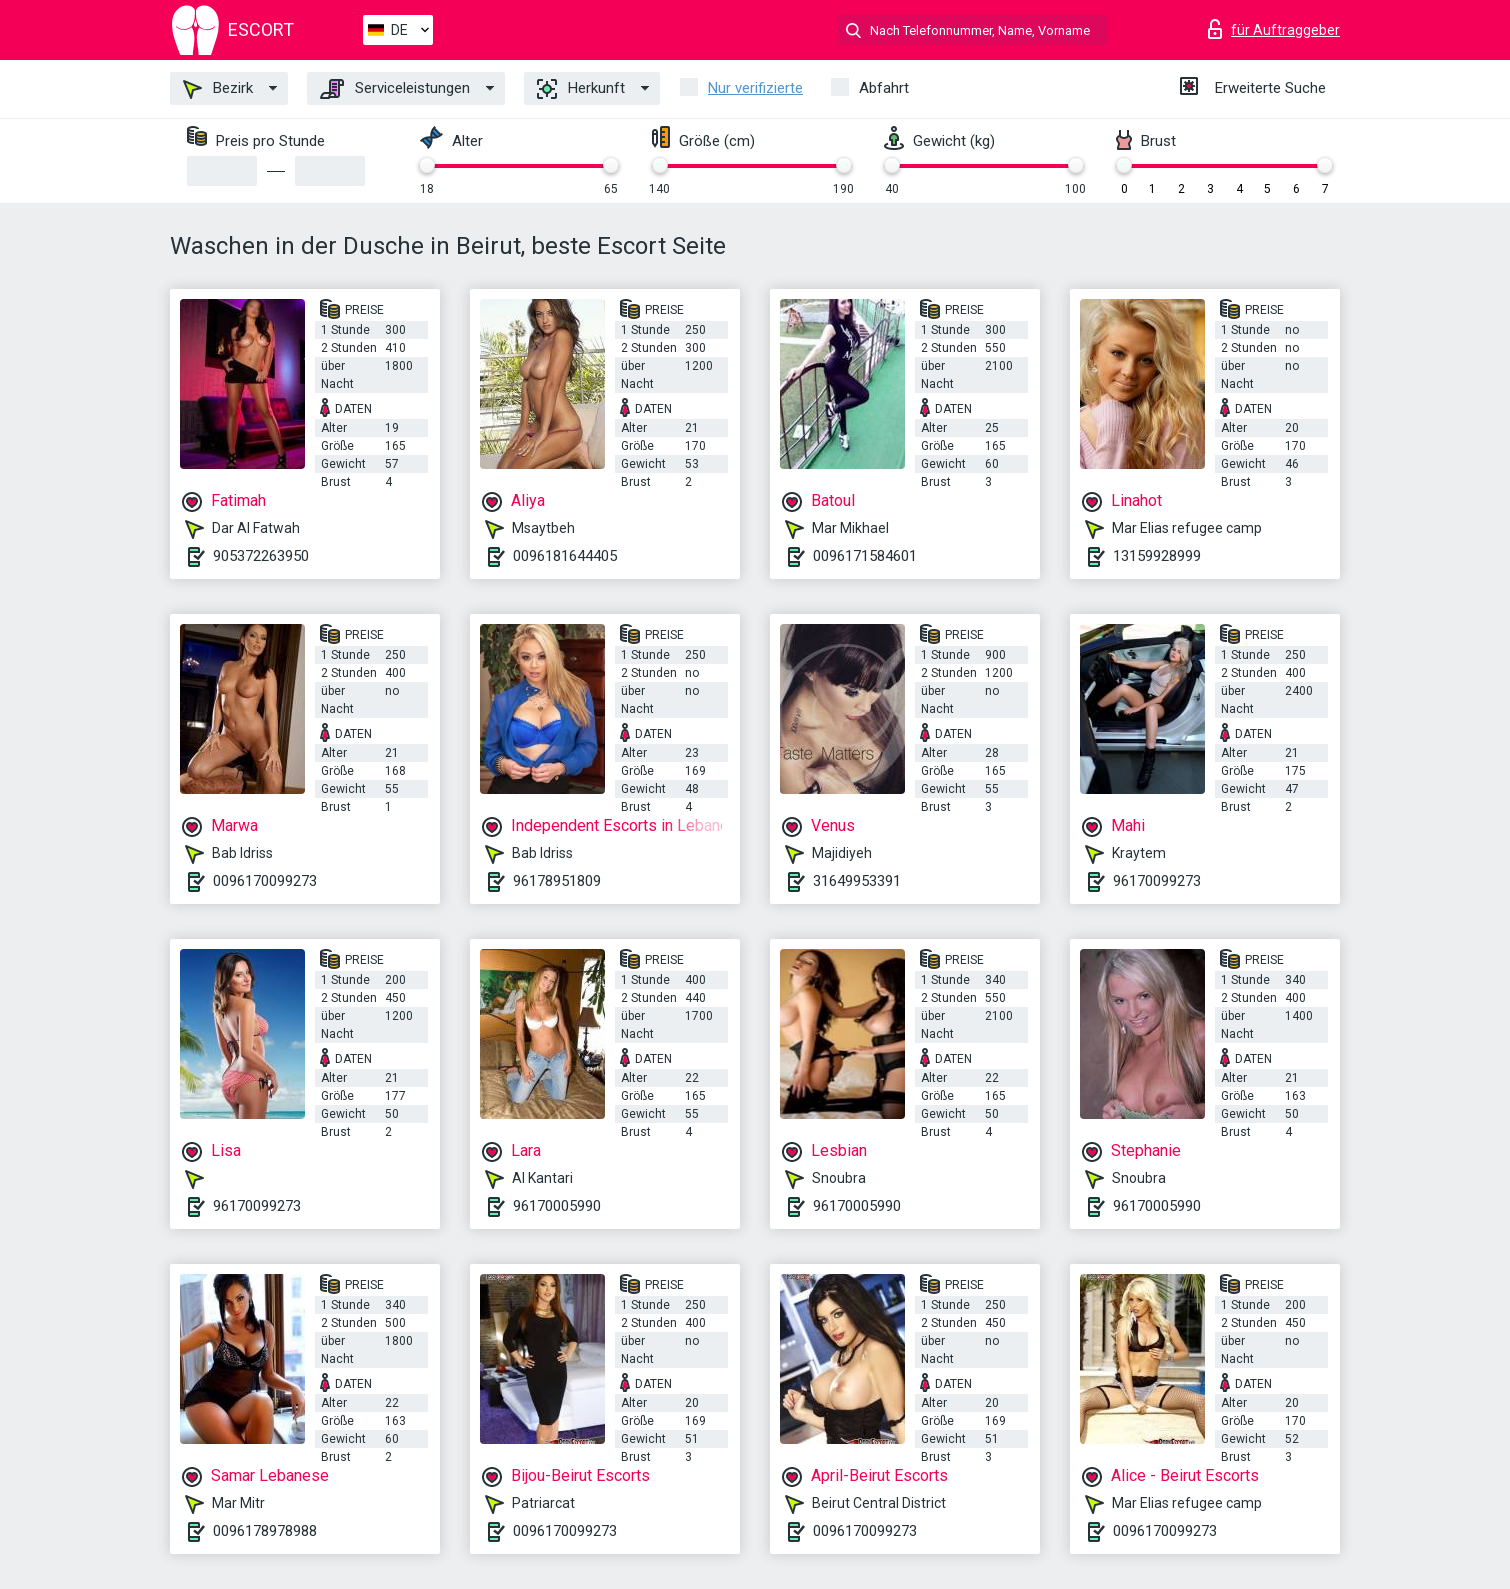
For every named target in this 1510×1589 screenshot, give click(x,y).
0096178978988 (265, 1531)
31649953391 (857, 881)
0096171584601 (865, 556)
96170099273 (1157, 881)
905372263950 (261, 556)
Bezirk (218, 89)
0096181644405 (565, 556)
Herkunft (581, 89)
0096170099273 (265, 881)
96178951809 (557, 881)
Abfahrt (884, 88)
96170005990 (557, 1206)
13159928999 (1157, 556)
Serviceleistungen (395, 89)
